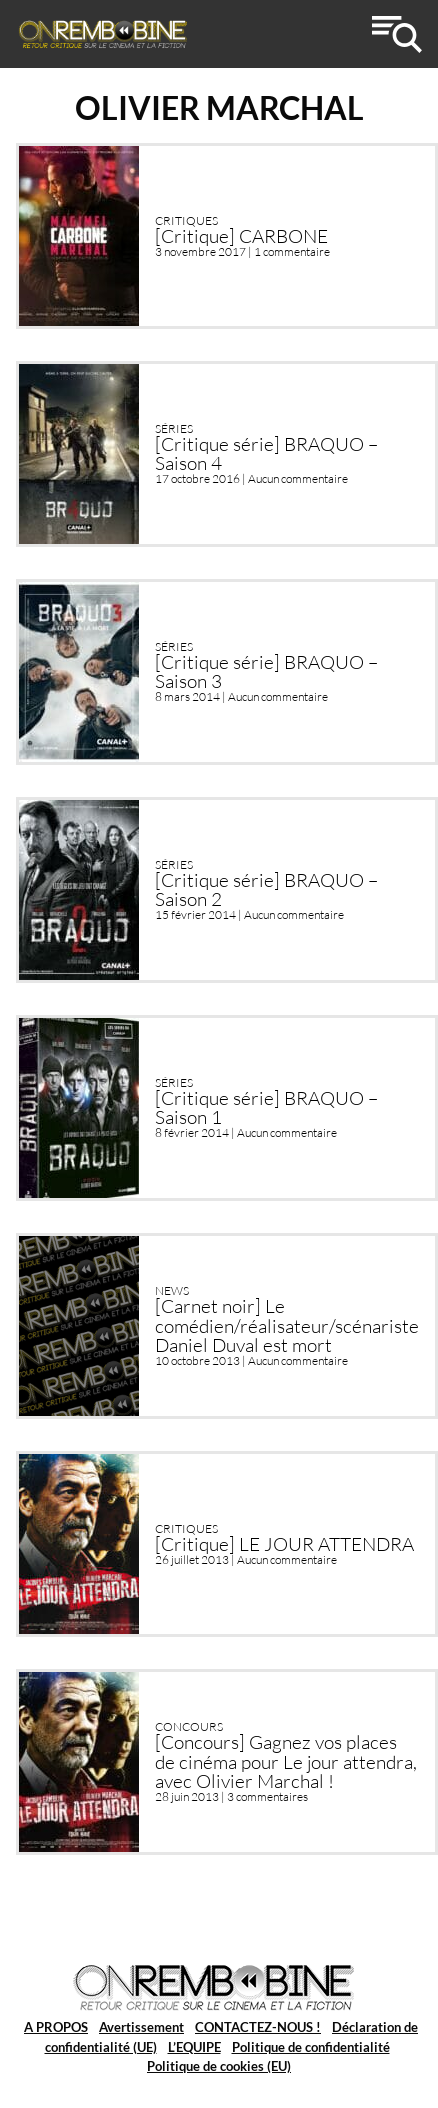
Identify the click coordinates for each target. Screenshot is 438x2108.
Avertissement (141, 2027)
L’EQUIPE (194, 2047)
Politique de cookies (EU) (219, 2066)
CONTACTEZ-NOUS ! (258, 2027)
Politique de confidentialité (311, 2047)
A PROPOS (56, 2027)
